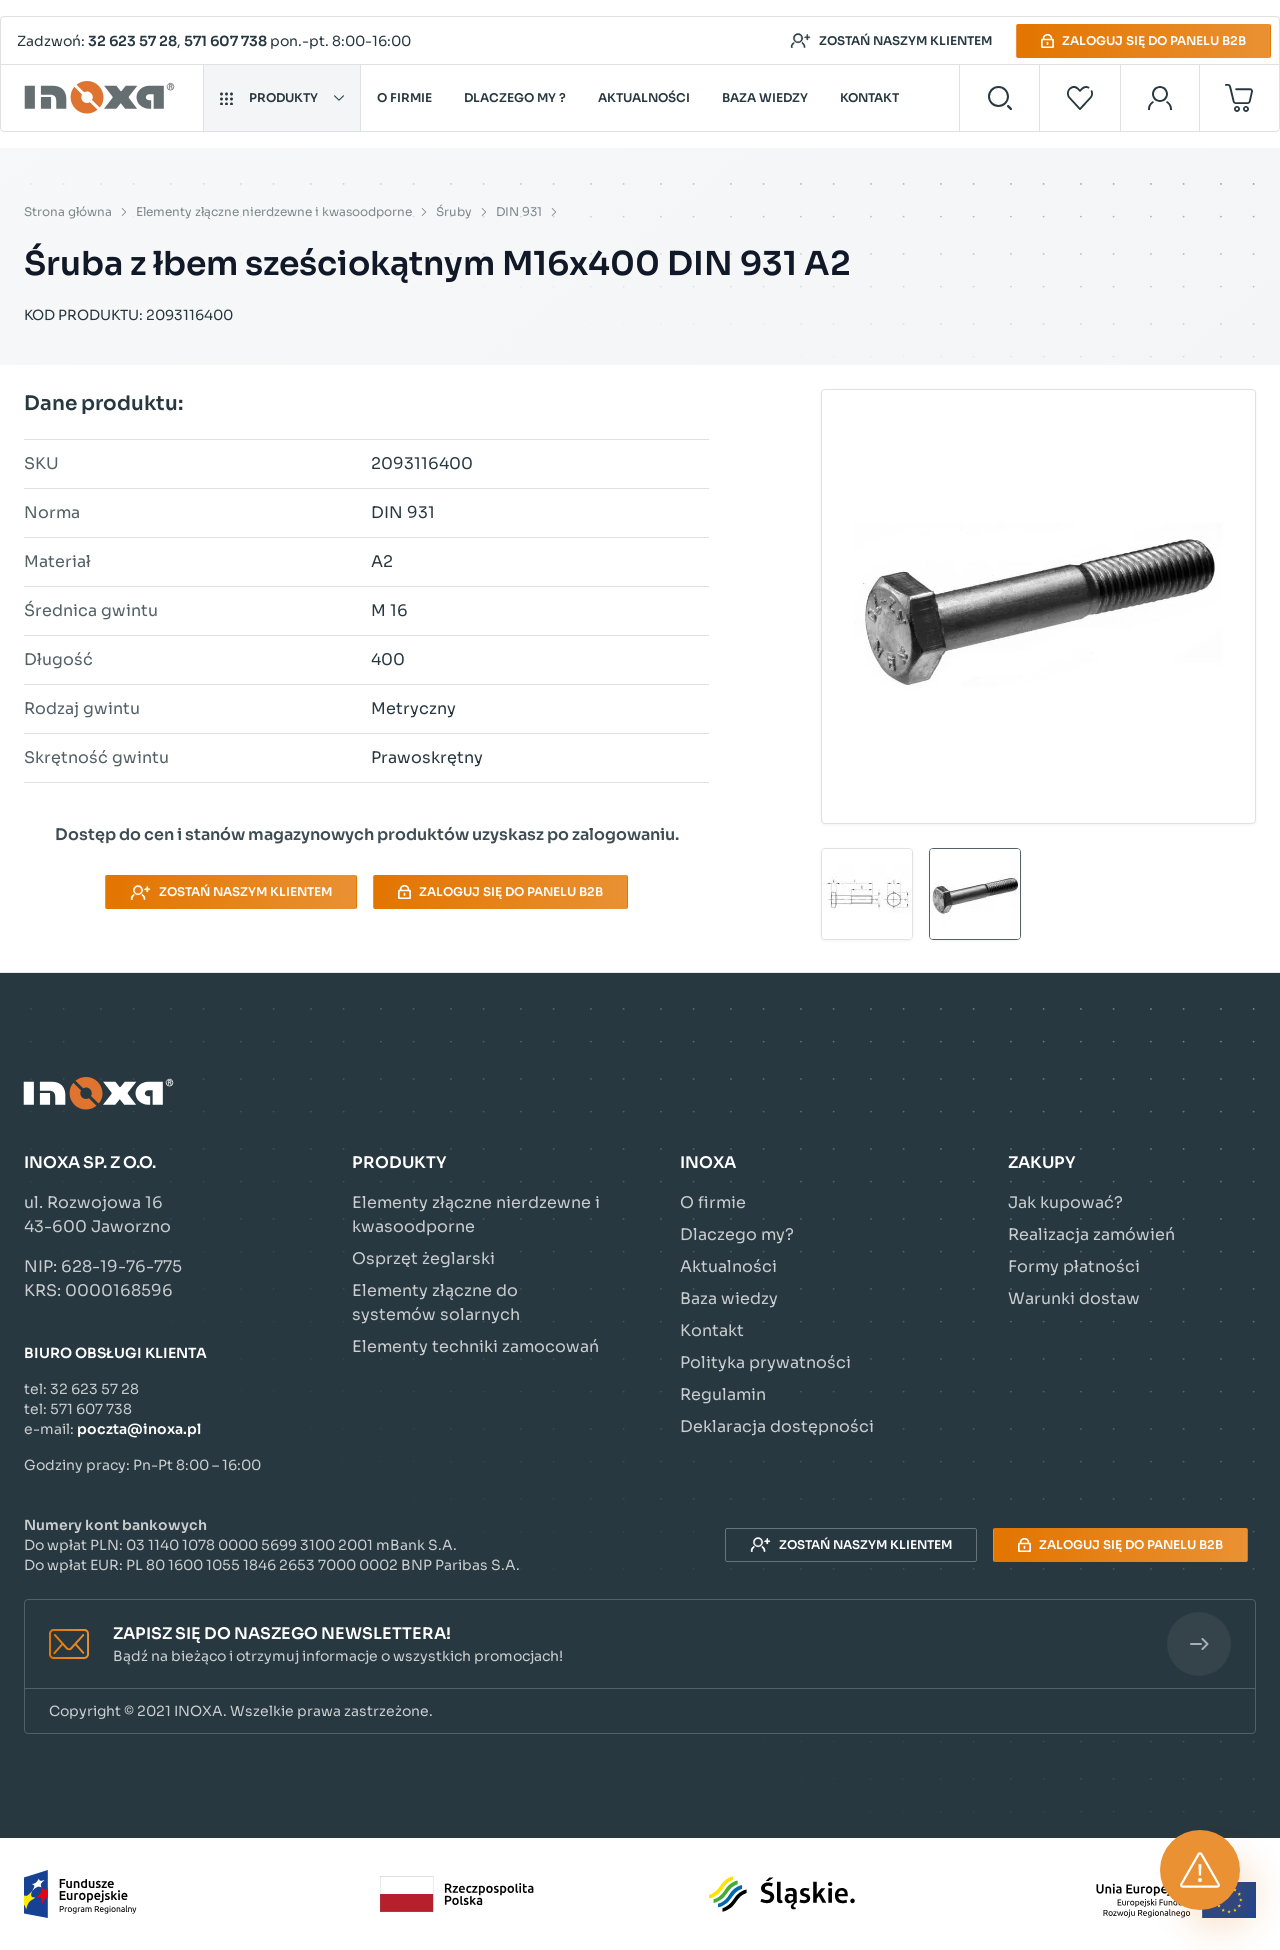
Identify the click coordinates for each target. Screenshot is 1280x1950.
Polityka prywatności (765, 1362)
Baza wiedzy (765, 97)
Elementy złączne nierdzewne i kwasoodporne (274, 211)
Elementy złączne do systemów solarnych (436, 1302)
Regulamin (723, 1394)
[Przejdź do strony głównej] (102, 98)
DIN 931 (519, 211)
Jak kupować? (1065, 1202)
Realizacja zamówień (1091, 1234)
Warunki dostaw (1074, 1298)
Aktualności (644, 97)
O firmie (404, 97)
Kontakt (869, 97)
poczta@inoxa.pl (139, 1429)
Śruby (454, 211)
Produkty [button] (282, 97)
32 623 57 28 (132, 41)
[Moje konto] (1160, 98)
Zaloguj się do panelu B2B (1143, 40)
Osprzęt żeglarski (423, 1258)
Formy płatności (1074, 1266)
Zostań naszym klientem (891, 41)
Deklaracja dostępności (777, 1426)
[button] (640, 1644)
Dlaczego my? (737, 1234)
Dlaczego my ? (515, 97)
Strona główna (68, 211)
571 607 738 (225, 41)
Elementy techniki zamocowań (475, 1346)
